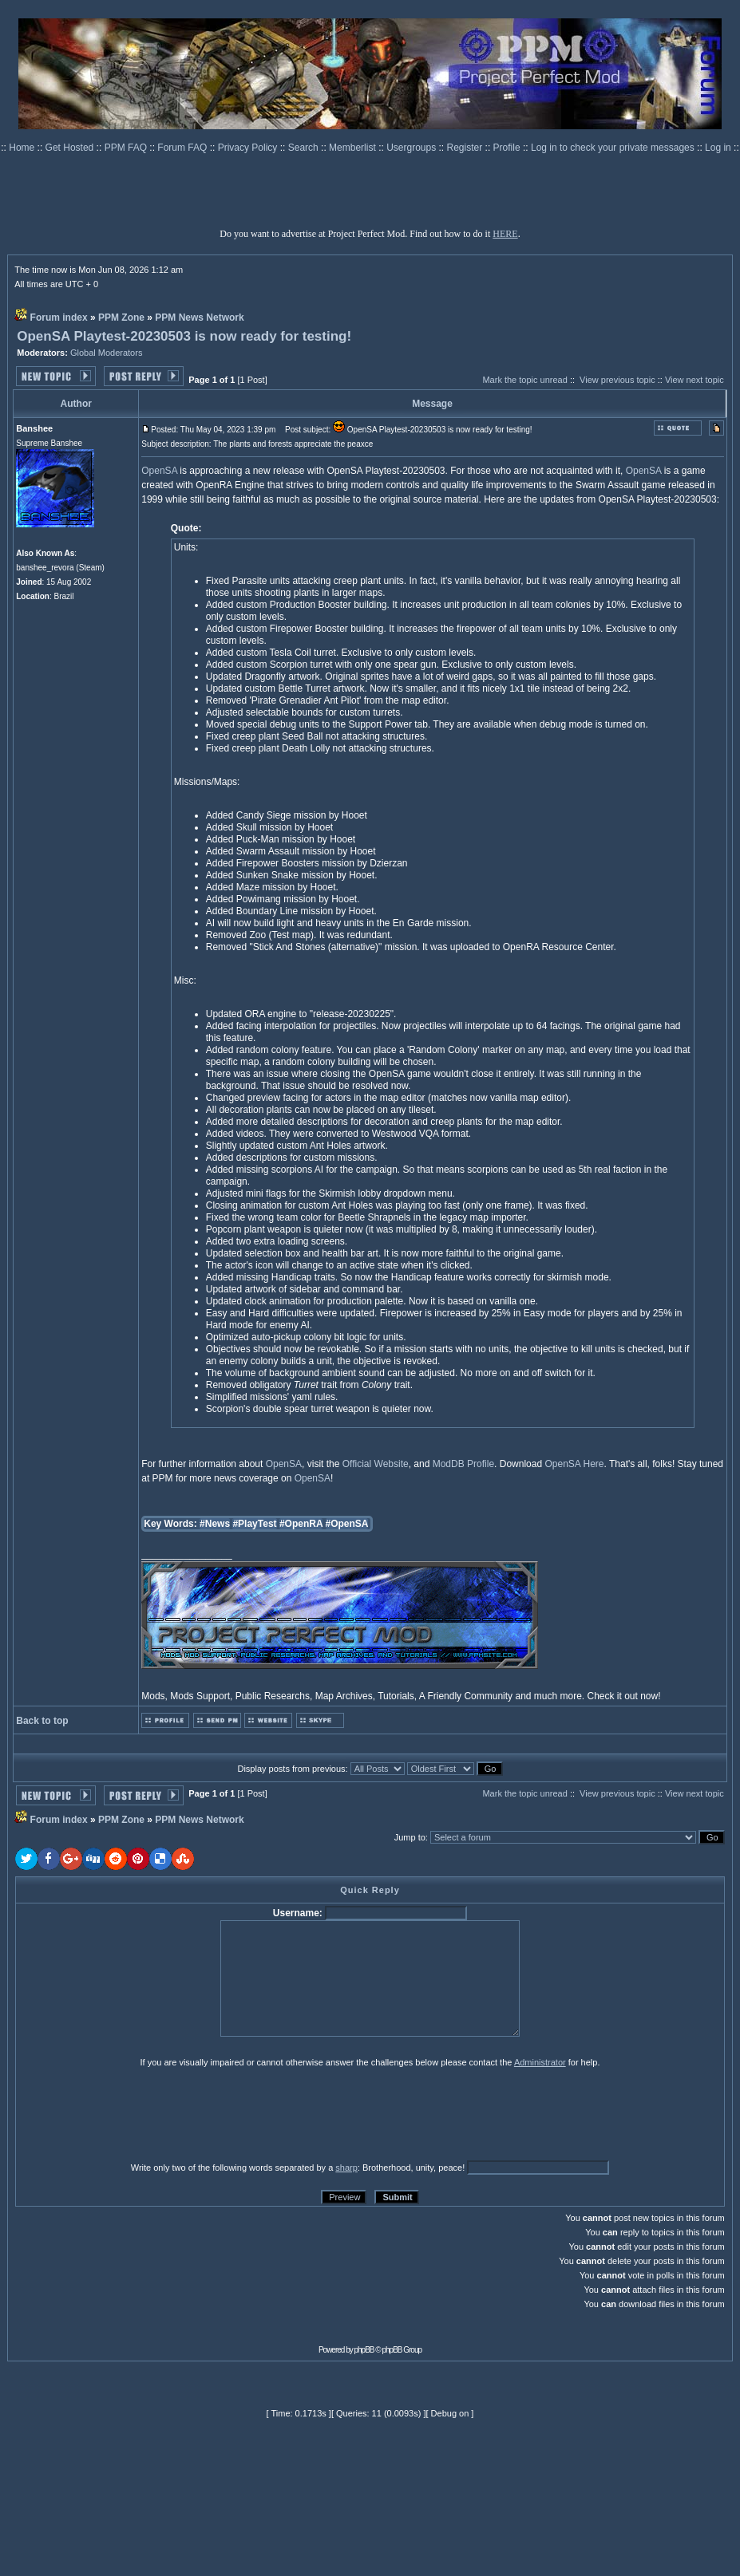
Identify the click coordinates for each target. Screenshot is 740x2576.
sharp (346, 2167)
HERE (505, 233)
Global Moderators (106, 352)
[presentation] (139, 2114)
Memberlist (353, 147)
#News (215, 1523)
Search (304, 147)
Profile (508, 147)
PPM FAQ (127, 147)
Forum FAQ (183, 147)
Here (594, 1463)
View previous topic (617, 380)
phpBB (364, 2349)
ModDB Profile (463, 1463)
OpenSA (159, 470)
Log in (718, 147)
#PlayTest (254, 1523)
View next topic (694, 380)
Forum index (59, 317)
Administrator (540, 2062)
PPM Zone (121, 317)
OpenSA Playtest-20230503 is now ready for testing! (184, 336)
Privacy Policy (249, 147)
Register (466, 147)
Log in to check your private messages (614, 147)
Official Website (375, 1463)
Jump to (409, 1837)
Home (23, 147)
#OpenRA (301, 1523)
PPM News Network (199, 317)
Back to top (42, 1720)
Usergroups (412, 147)
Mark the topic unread (524, 380)
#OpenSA (347, 1523)
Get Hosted (71, 147)
